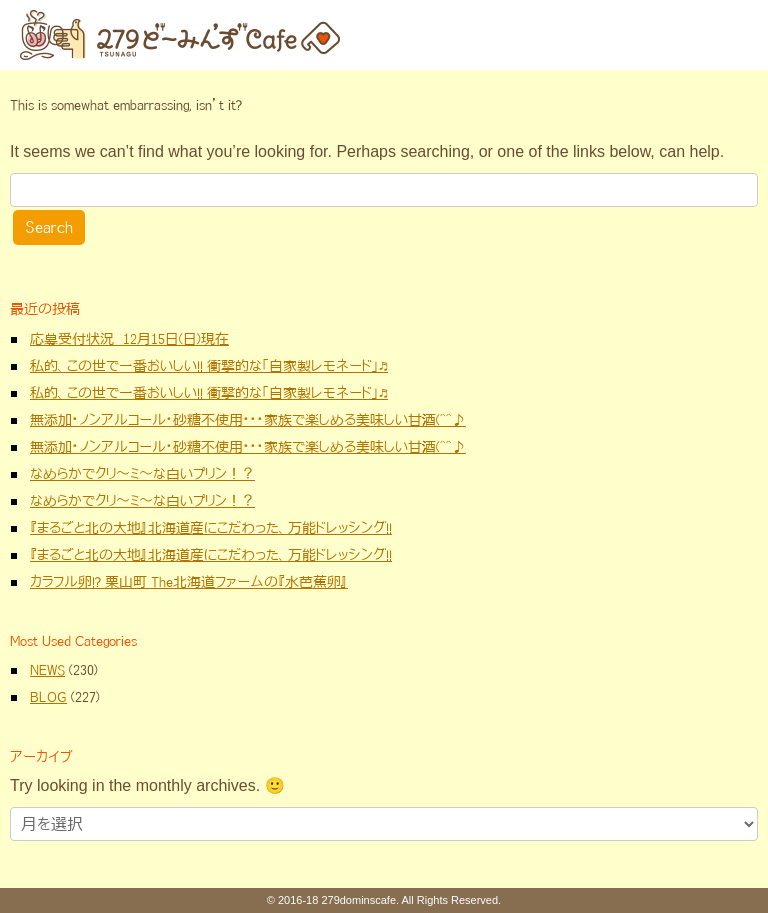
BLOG (48, 697)
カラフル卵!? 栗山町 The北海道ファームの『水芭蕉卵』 (189, 582)
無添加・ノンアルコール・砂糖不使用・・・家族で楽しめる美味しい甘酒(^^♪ (248, 420)
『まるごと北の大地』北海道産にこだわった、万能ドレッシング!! (211, 528)
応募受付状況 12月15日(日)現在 (129, 339)
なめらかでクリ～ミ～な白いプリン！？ (142, 474)
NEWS (47, 670)
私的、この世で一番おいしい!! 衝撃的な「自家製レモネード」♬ (209, 366)
